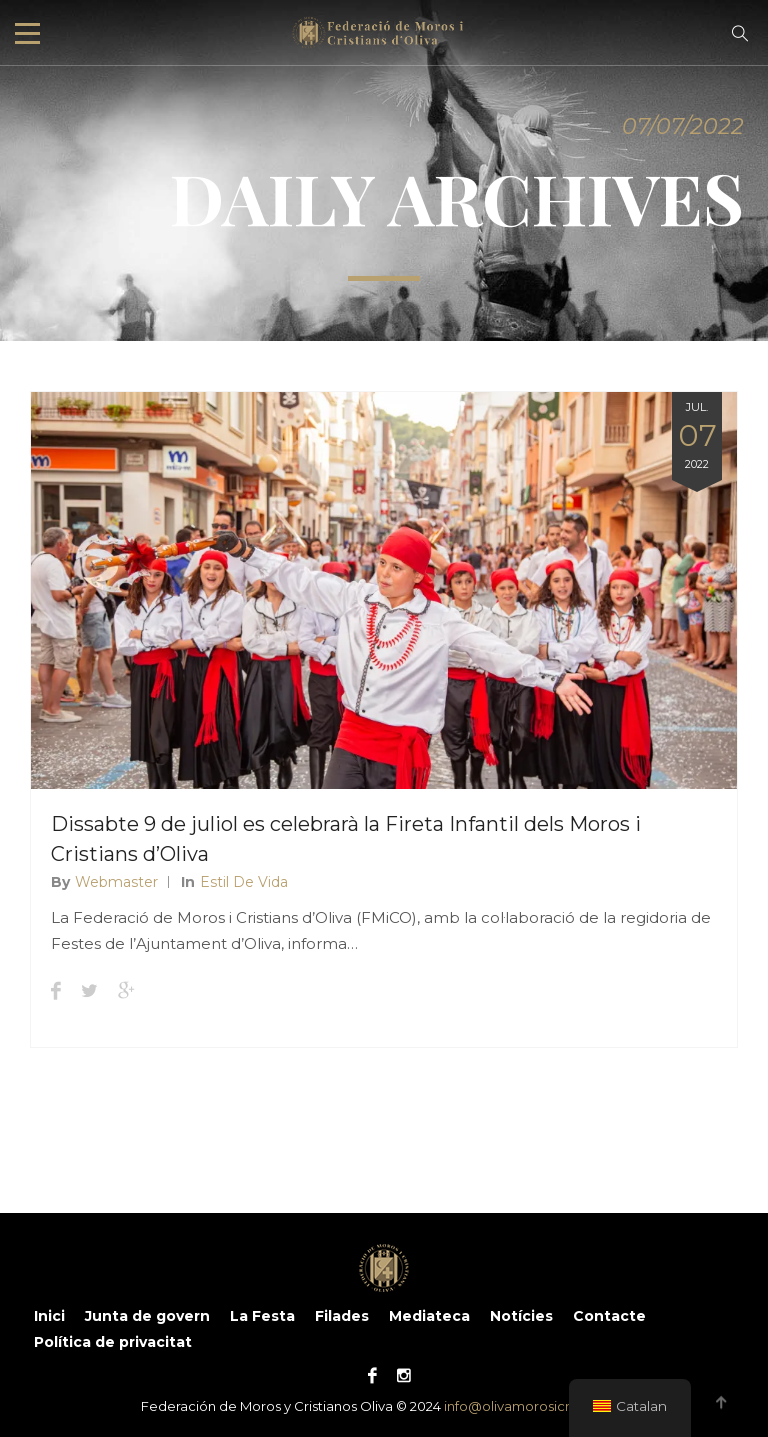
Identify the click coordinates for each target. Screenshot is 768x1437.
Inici (49, 1316)
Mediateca (429, 1316)
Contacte (609, 1316)
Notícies (521, 1316)
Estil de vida (244, 882)
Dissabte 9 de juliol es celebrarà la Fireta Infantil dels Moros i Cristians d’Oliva (346, 839)
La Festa (262, 1316)
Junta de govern (147, 1316)
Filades (342, 1316)
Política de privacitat (113, 1342)
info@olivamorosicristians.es (535, 1406)
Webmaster (116, 882)
